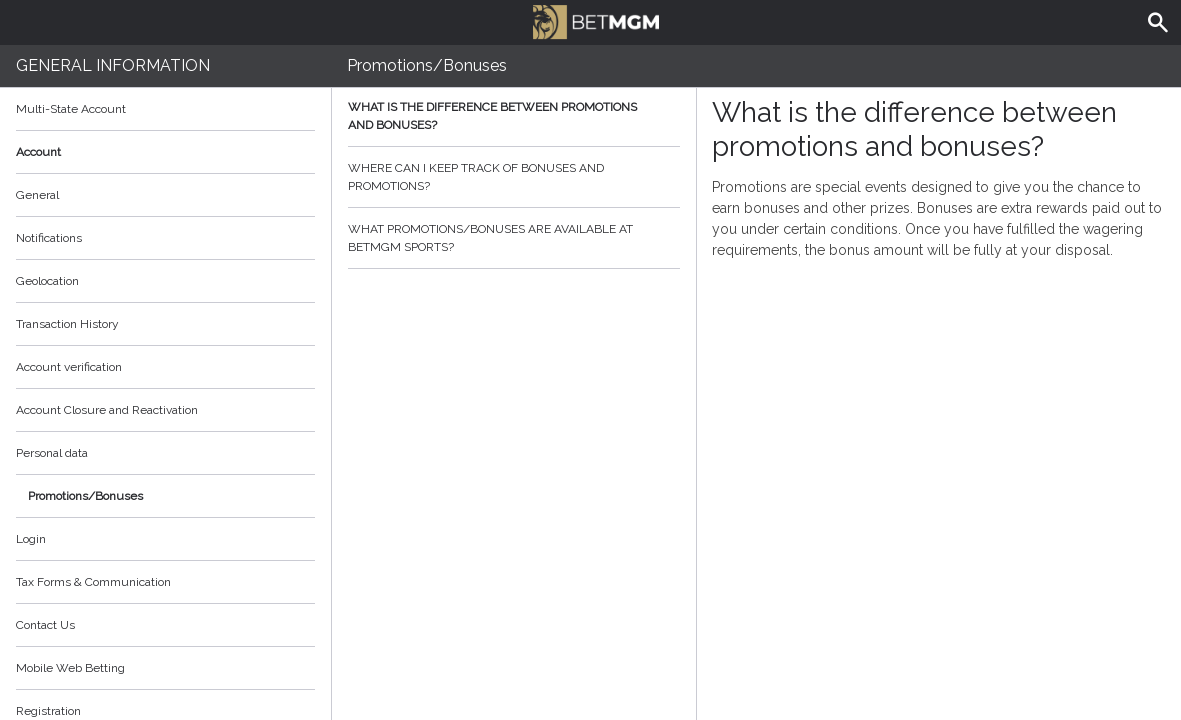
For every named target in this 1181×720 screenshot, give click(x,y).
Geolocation (47, 281)
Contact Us (45, 625)
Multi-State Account (71, 109)
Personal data (52, 453)
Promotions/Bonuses (85, 496)
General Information (113, 65)
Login (31, 539)
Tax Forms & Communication (165, 582)
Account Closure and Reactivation (107, 410)
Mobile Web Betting (70, 668)
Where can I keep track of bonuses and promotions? (514, 177)
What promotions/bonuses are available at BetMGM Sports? (514, 238)
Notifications (49, 238)
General (37, 195)
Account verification (69, 367)
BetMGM (596, 20)
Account (165, 152)
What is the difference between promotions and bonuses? (514, 116)
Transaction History (67, 324)
